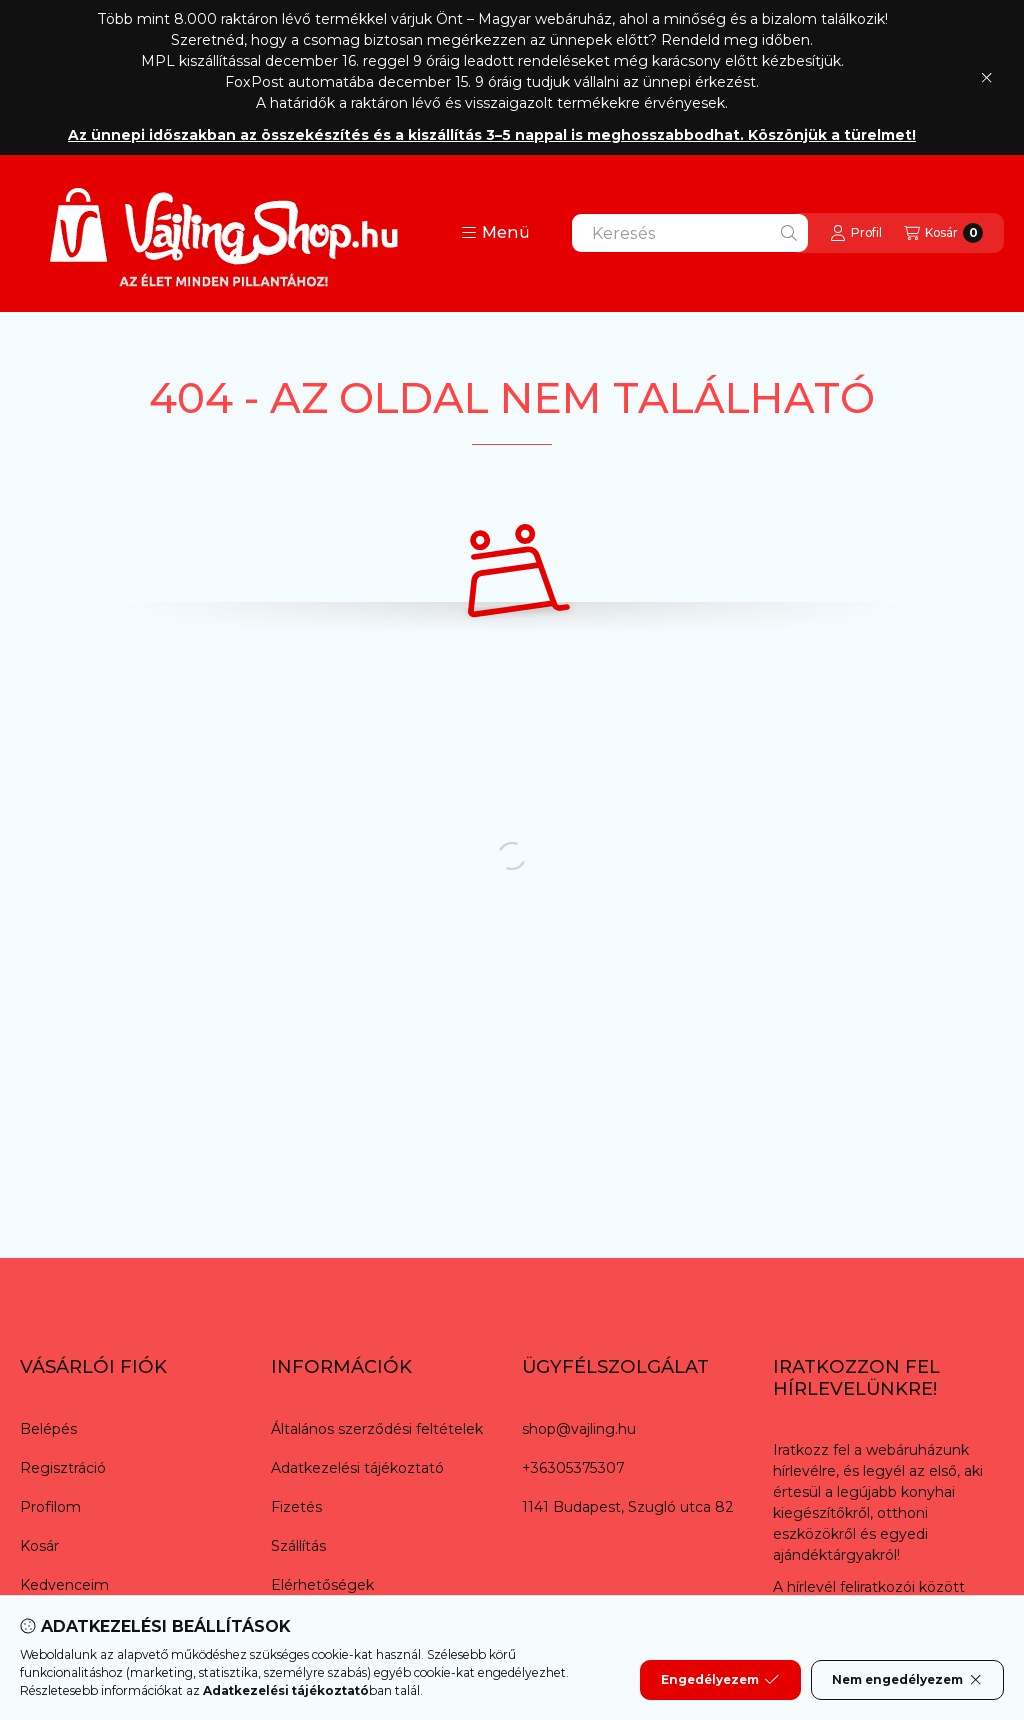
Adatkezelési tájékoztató (357, 1468)
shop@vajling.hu (579, 1429)
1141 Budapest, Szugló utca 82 (628, 1507)
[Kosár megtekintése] (943, 233)
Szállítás (298, 1546)
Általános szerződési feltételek (377, 1429)
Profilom (50, 1507)
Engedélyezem (720, 1680)
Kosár (39, 1546)
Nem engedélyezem (907, 1680)
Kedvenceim (64, 1585)
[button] (495, 233)
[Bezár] (986, 77)
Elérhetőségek (322, 1585)
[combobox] (690, 233)
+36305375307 (573, 1468)
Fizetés (296, 1507)
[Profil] (856, 233)
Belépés (48, 1429)
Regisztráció (63, 1468)
